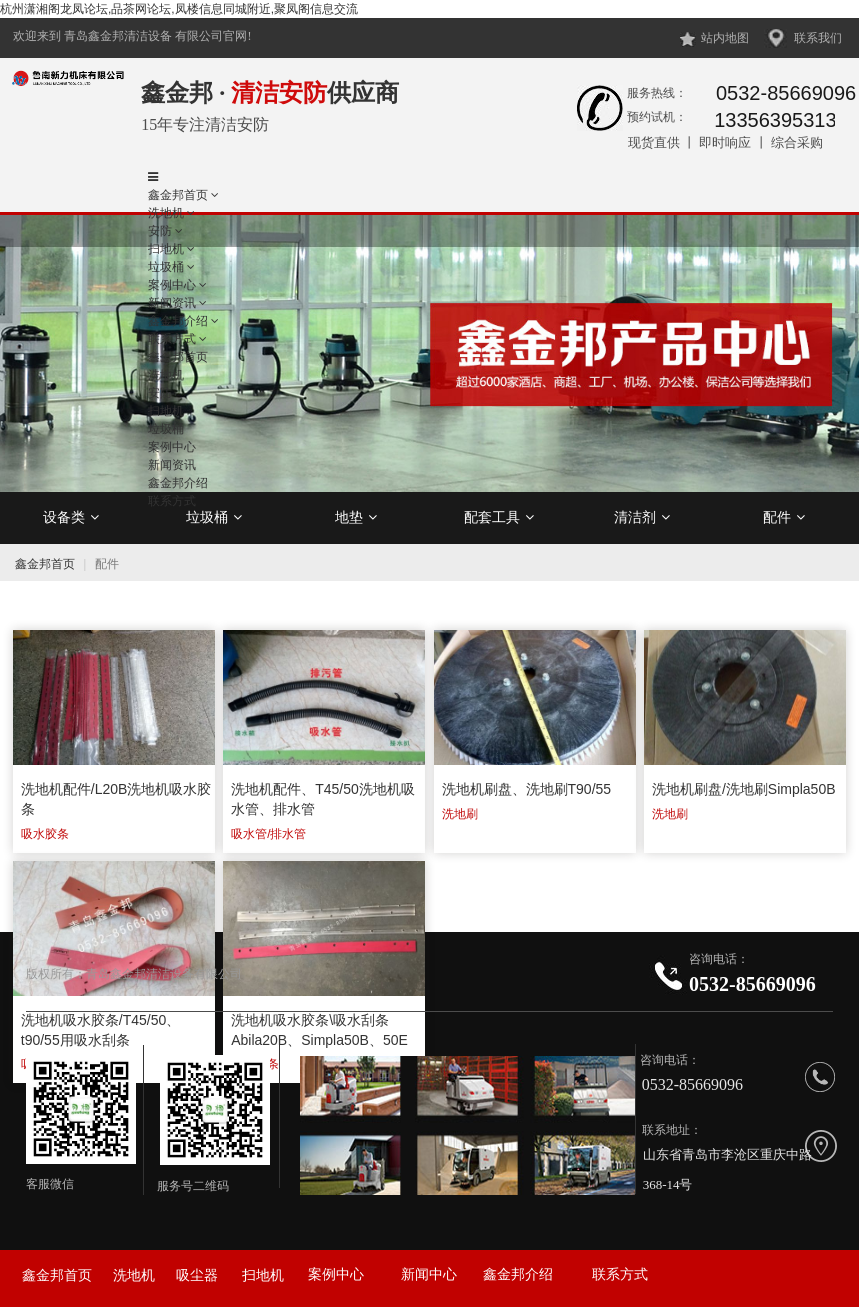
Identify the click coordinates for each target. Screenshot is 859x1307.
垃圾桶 (214, 517)
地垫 (356, 517)
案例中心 (336, 1274)
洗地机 (166, 213)
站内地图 (725, 38)
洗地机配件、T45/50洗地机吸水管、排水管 (323, 799)
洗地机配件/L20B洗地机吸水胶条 (116, 799)
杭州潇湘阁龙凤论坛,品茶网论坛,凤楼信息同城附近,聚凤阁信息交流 (179, 9)
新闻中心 (429, 1274)
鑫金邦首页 (178, 195)
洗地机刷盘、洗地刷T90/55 (527, 789)
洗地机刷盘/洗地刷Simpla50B (744, 789)
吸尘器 (197, 1275)
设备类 (71, 517)
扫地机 (263, 1275)
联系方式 (620, 1274)
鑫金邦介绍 (518, 1274)
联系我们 (818, 38)
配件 (784, 517)
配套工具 (499, 517)
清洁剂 (642, 517)
